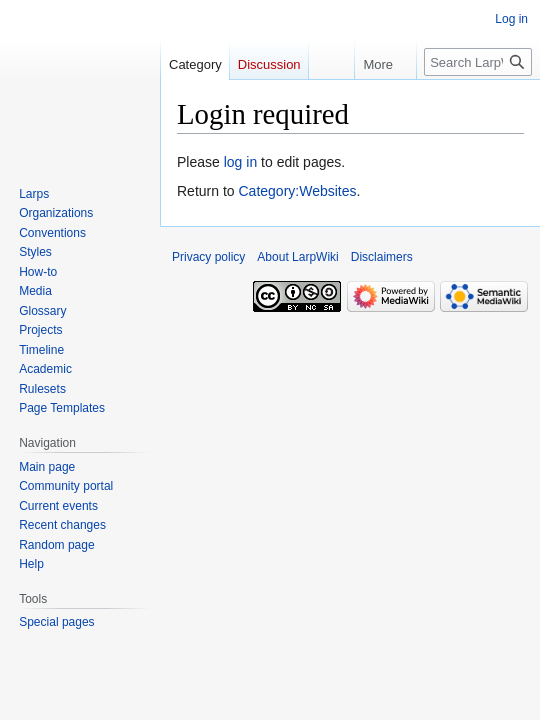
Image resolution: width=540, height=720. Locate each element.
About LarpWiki (297, 257)
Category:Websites (297, 191)
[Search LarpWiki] (478, 62)
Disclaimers (382, 257)
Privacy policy (208, 257)
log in (240, 162)
